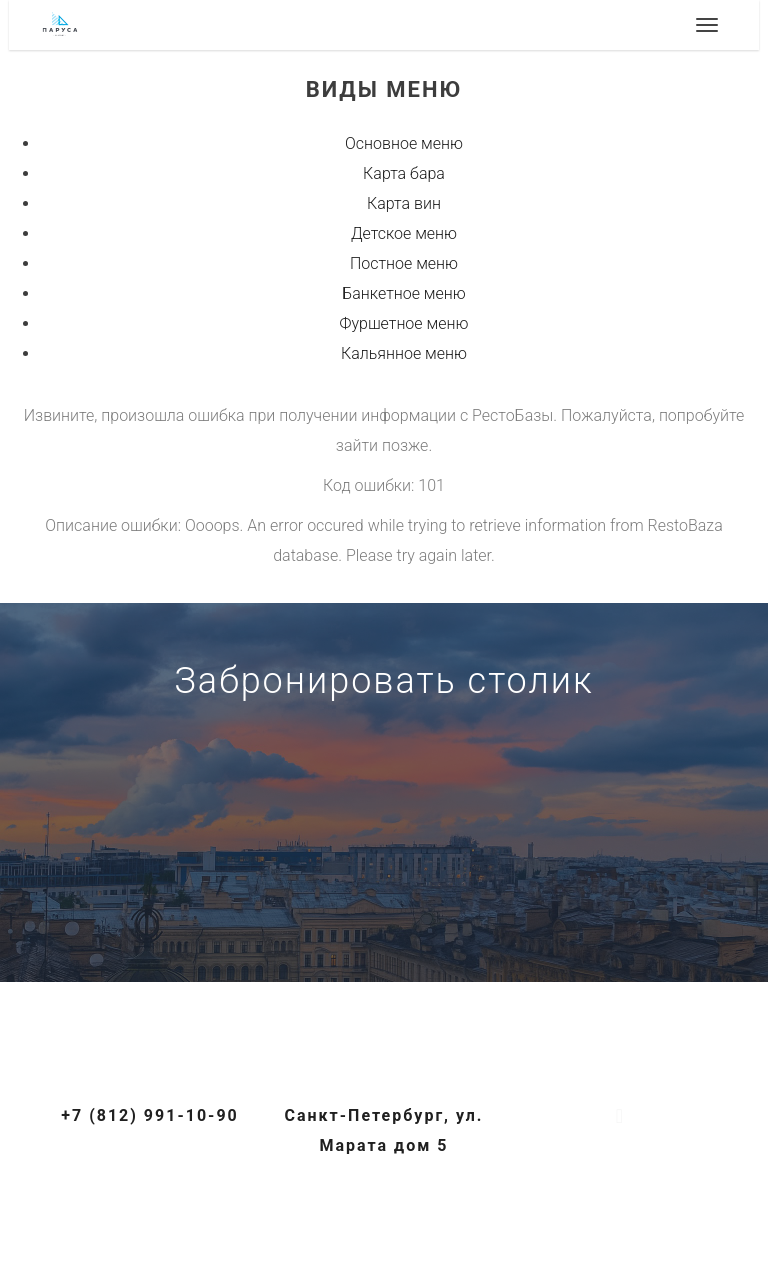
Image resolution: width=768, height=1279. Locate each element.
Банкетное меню (404, 293)
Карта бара (404, 173)
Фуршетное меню (404, 323)
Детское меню (404, 233)
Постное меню (404, 263)
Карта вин (404, 203)
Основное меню (404, 143)
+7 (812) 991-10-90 (384, 920)
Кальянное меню (404, 353)
